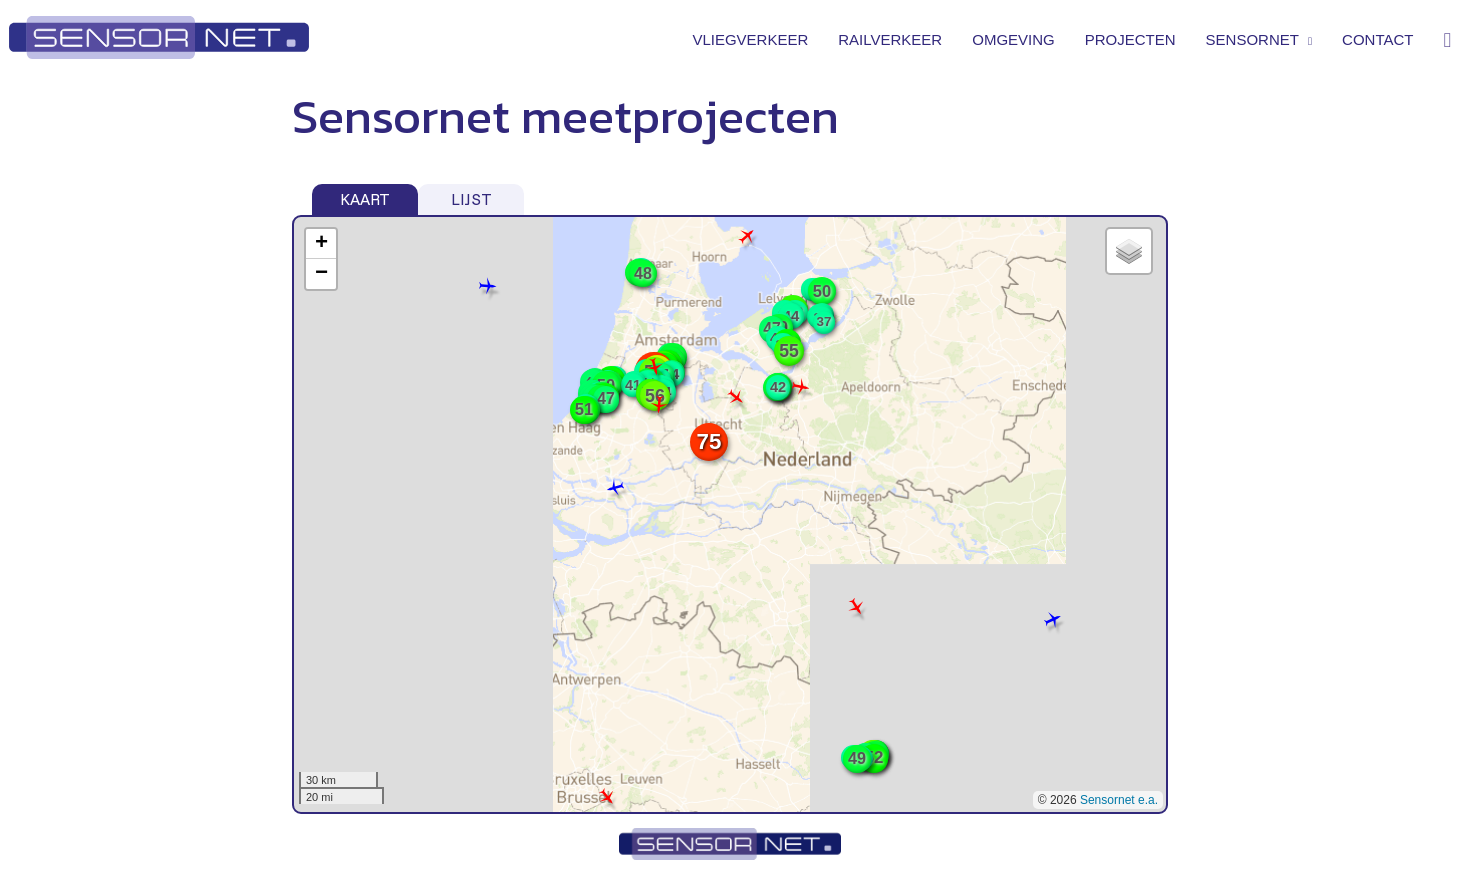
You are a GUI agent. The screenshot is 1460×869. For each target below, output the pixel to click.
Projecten (1130, 39)
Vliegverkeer (750, 39)
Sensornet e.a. (1119, 800)
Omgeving (1013, 39)
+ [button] (321, 244)
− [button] (321, 274)
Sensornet (1259, 39)
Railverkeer (890, 39)
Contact (1377, 39)
